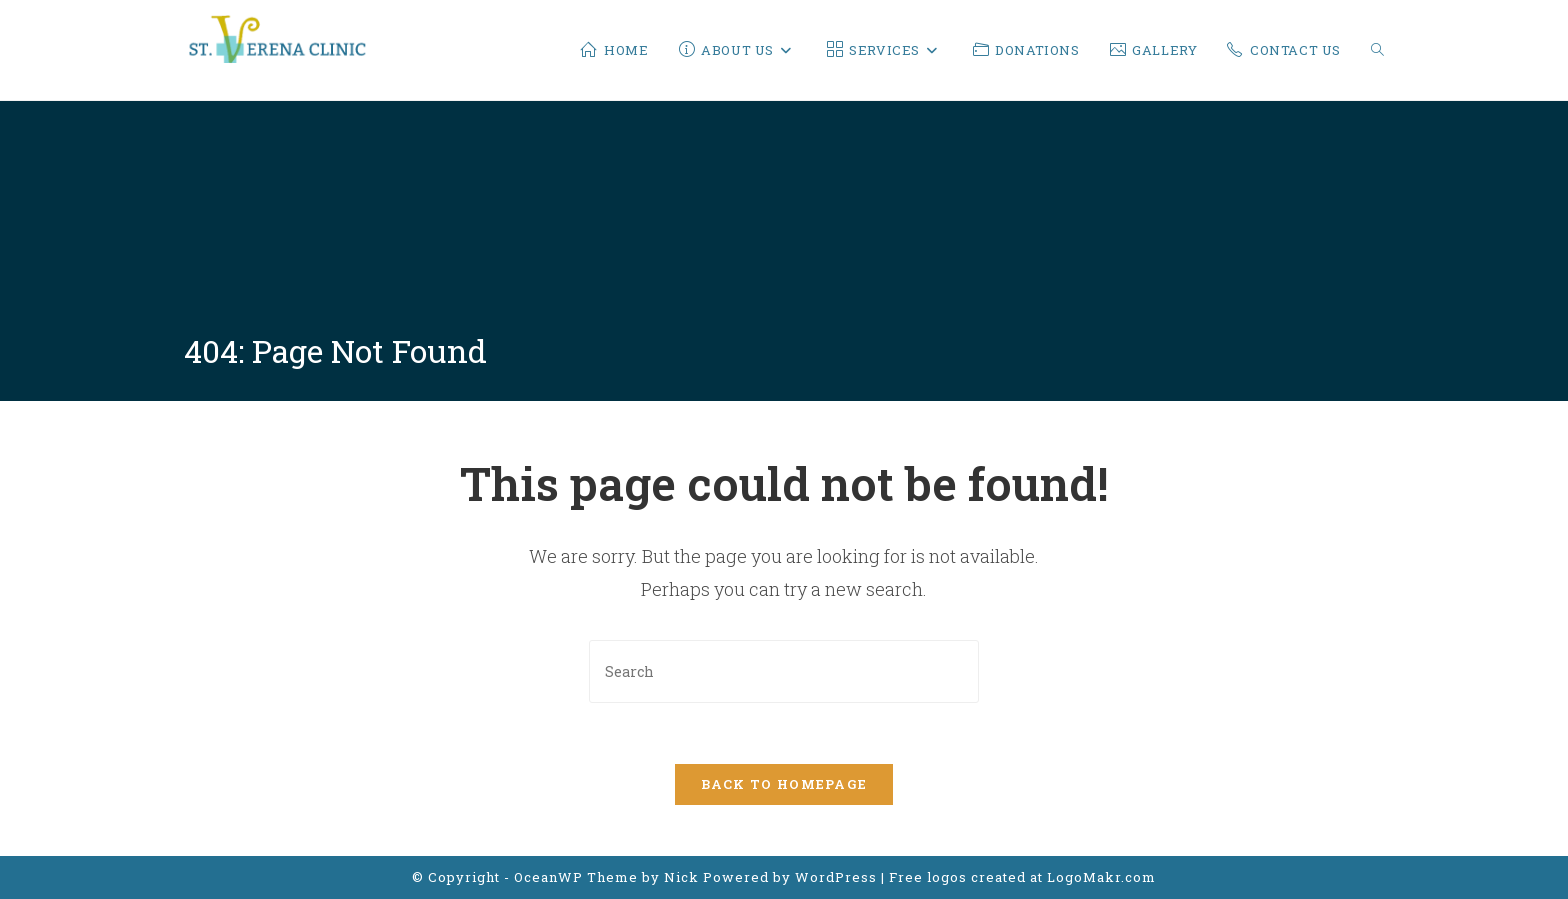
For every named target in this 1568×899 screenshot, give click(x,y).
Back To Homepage (784, 784)
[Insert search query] (784, 671)
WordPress (836, 877)
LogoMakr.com (1101, 877)
